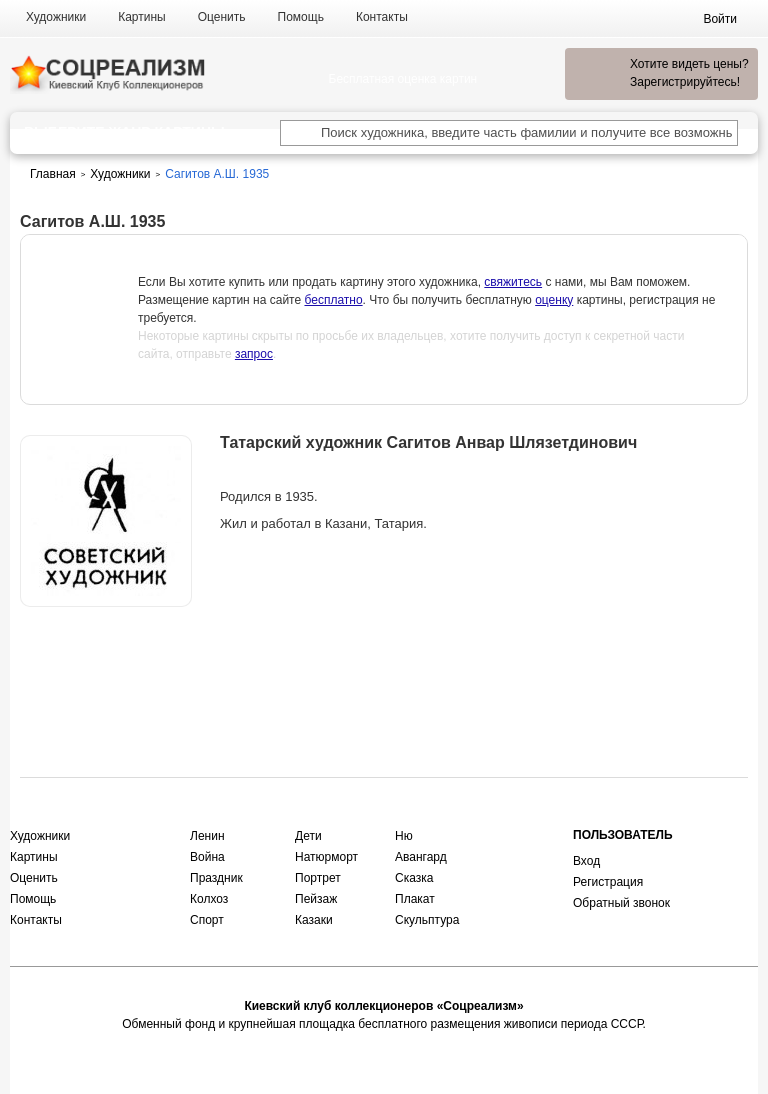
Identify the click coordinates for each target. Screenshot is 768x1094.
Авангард (421, 857)
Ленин (207, 836)
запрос (254, 354)
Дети (308, 836)
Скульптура (427, 920)
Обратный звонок (621, 903)
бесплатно (333, 300)
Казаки (314, 920)
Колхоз (209, 899)
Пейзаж (316, 899)
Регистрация (608, 882)
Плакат (415, 899)
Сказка (414, 878)
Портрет (318, 878)
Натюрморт (326, 857)
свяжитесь (513, 282)
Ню (404, 836)
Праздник (216, 878)
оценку (554, 300)
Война (207, 857)
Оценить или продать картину (106, 659)
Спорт (207, 920)
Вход (586, 861)
